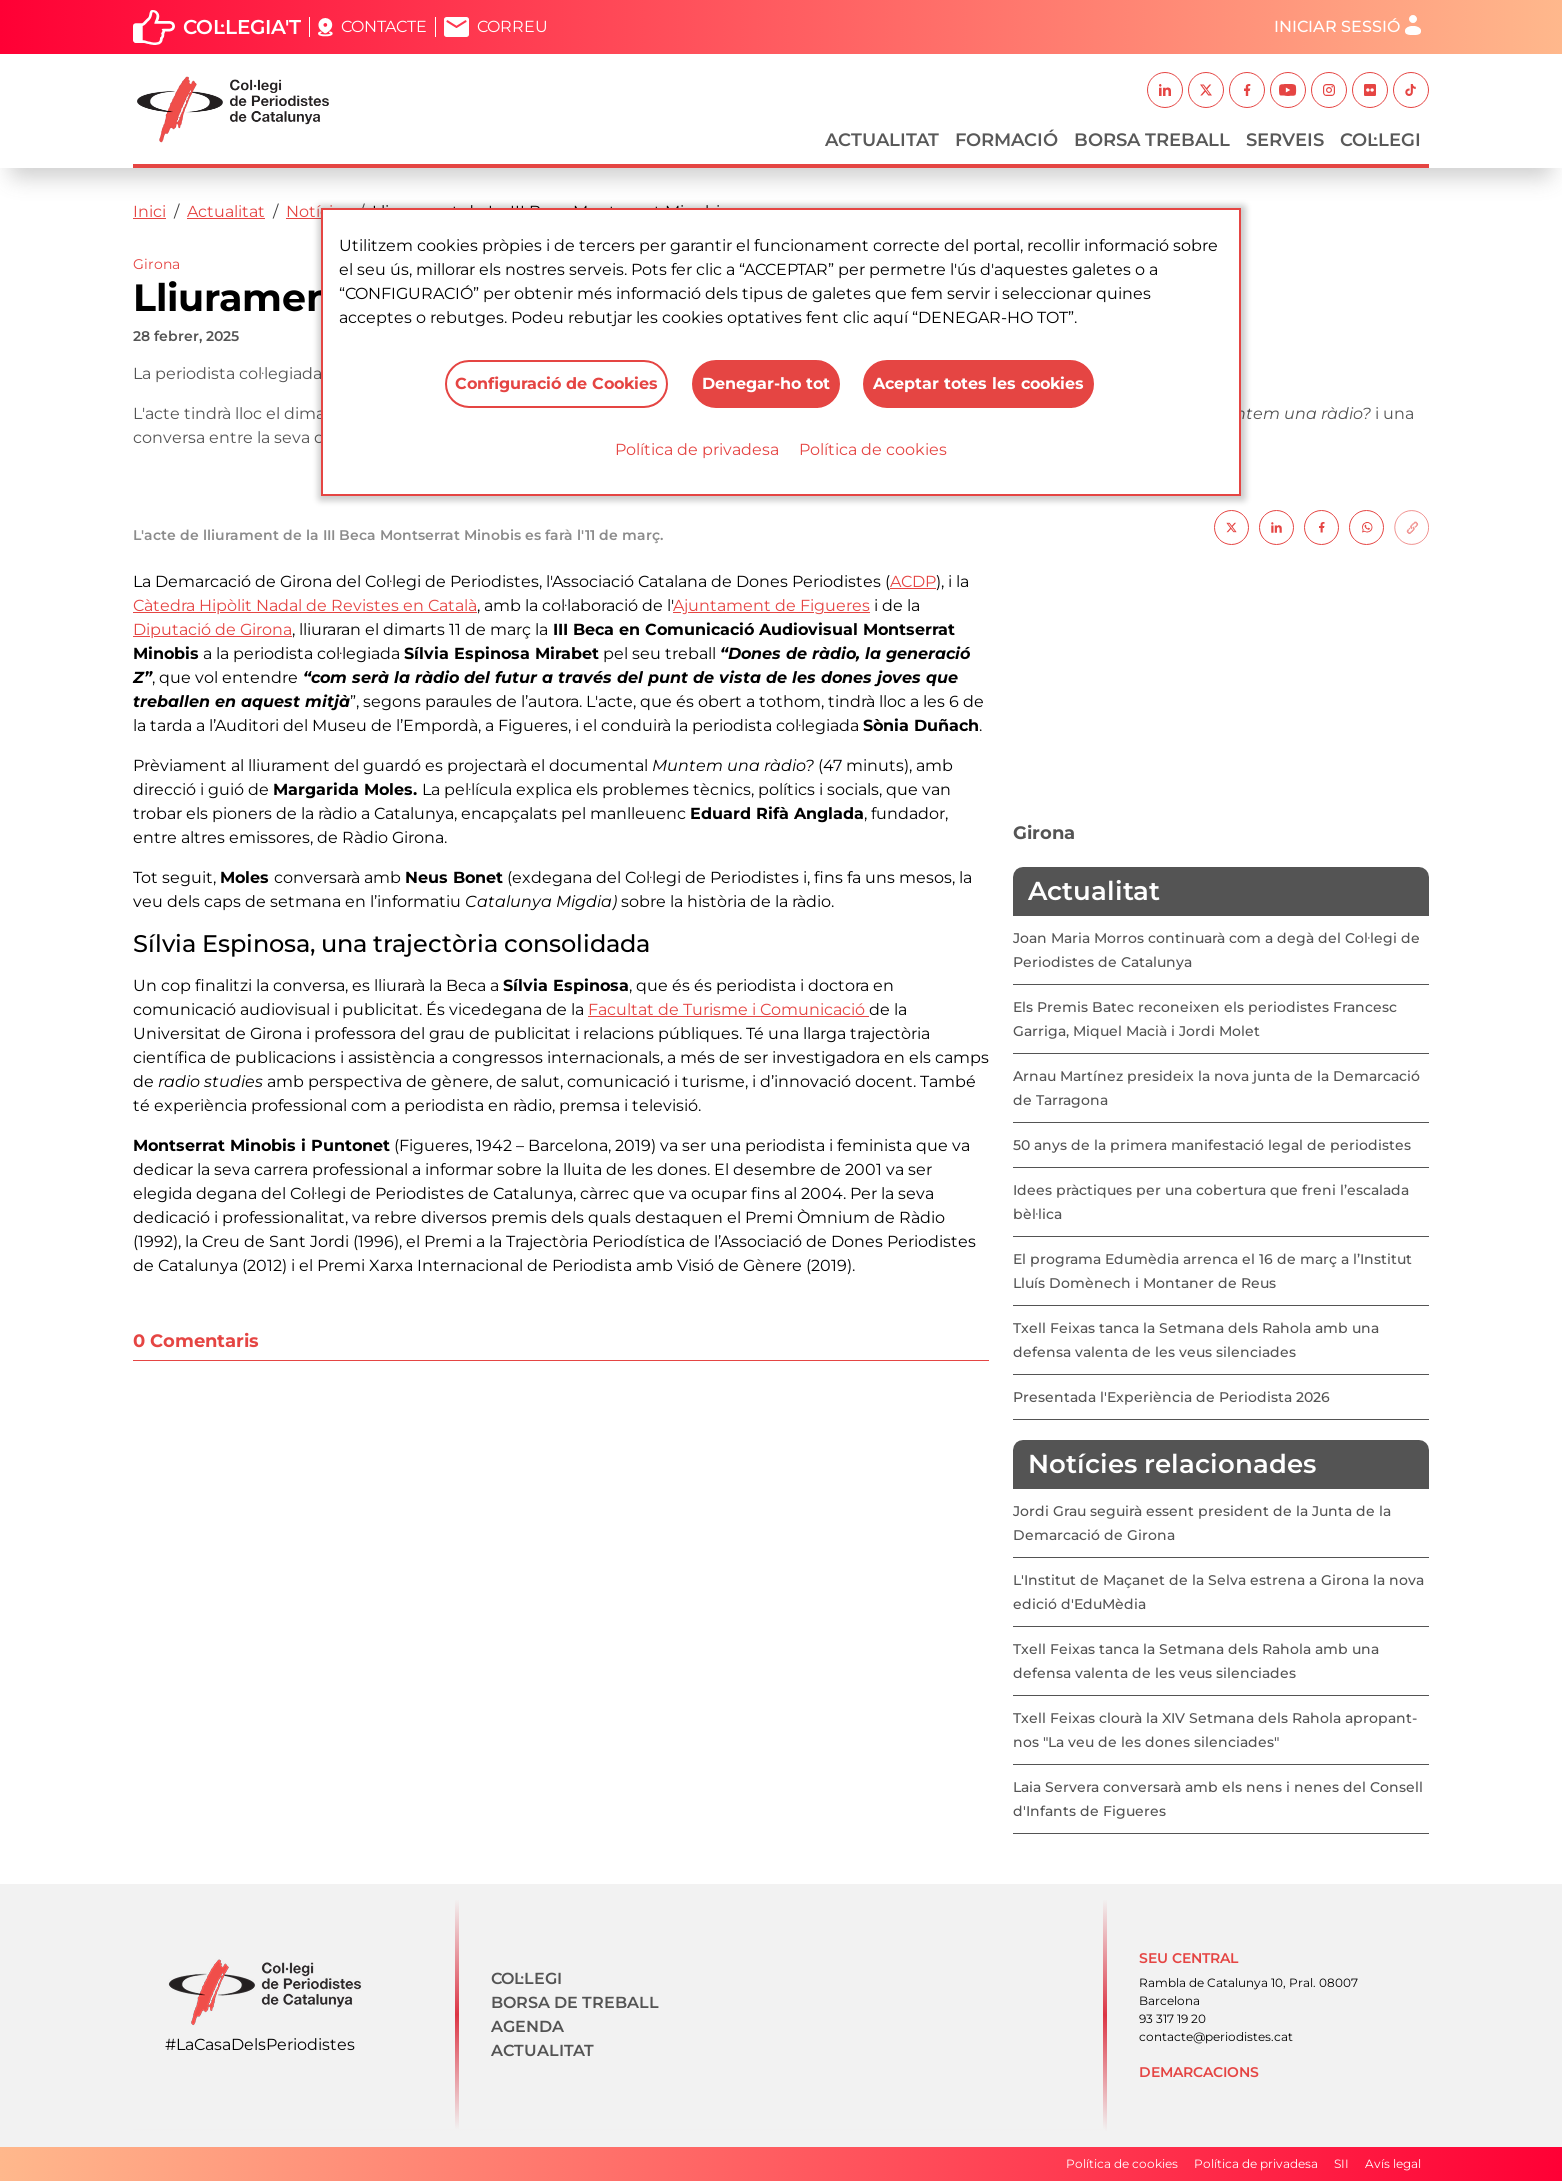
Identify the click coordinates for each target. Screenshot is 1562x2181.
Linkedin (1165, 90)
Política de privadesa (697, 449)
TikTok (1411, 90)
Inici (149, 211)
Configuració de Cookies (555, 383)
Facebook (1247, 90)
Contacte (384, 26)
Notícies (318, 211)
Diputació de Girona (212, 629)
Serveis (1285, 140)
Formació (1006, 140)
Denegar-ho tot (765, 383)
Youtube (1288, 90)
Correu (512, 26)
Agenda (527, 2026)
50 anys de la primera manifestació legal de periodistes (1212, 1145)
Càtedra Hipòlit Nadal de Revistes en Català (305, 605)
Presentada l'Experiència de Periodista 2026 (1171, 1397)
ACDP (913, 581)
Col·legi (1380, 140)
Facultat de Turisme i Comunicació (728, 1009)
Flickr (1370, 90)
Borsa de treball (575, 2002)
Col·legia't (242, 27)
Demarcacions (1199, 2072)
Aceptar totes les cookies (978, 383)
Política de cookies (873, 449)
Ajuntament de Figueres (771, 605)
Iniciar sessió (1337, 26)
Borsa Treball (1152, 140)
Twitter (1206, 90)
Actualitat (882, 140)
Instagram (1329, 90)
